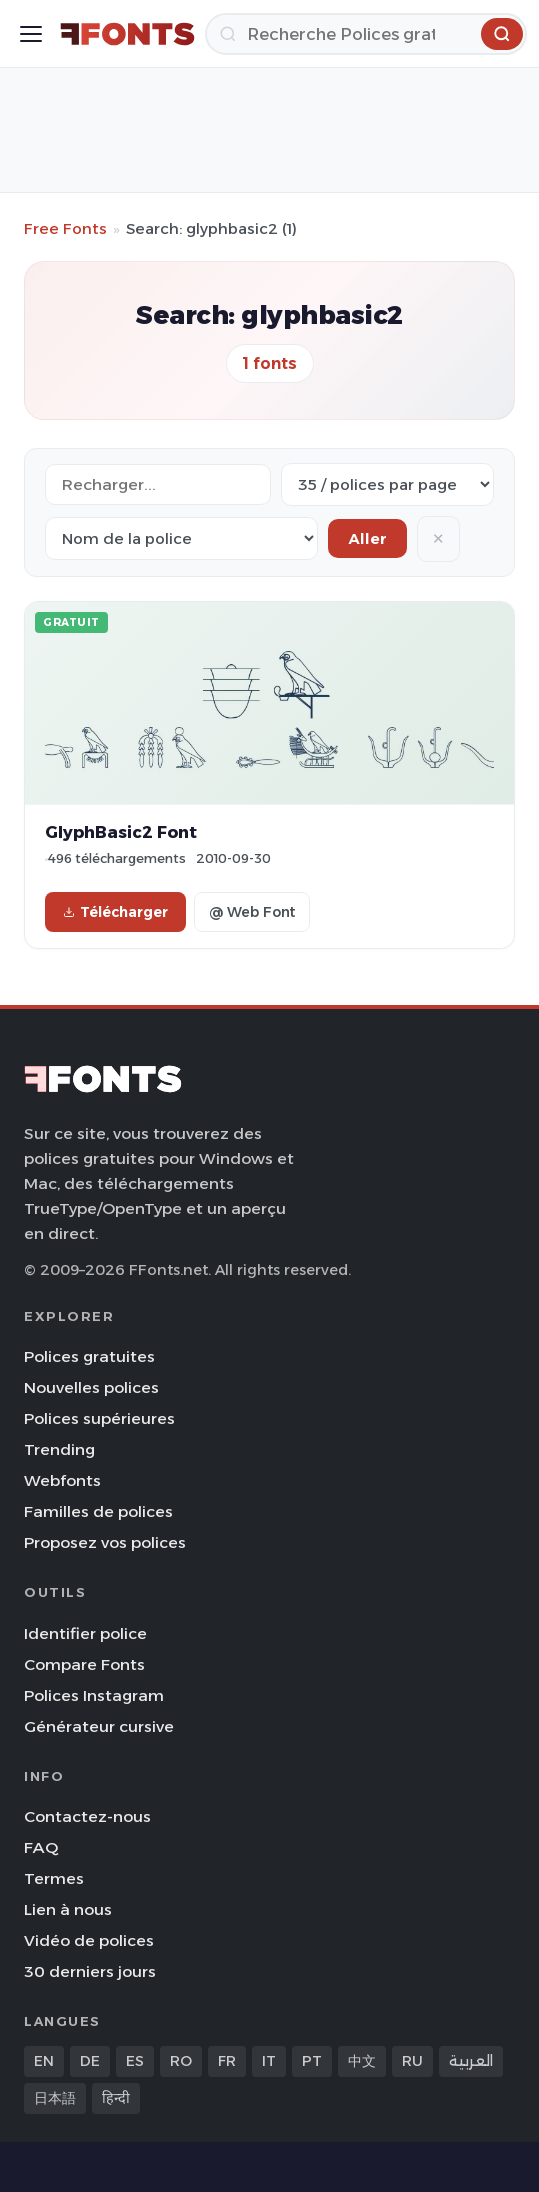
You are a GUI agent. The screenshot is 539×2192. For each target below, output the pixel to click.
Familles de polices (98, 1511)
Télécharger (115, 912)
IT (269, 2061)
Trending (59, 1449)
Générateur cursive (99, 1726)
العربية (471, 2061)
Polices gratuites (89, 1356)
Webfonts (62, 1480)
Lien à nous (68, 1909)
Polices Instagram (94, 1695)
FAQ (41, 1847)
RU (412, 2061)
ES (135, 2061)
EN (44, 2061)
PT (312, 2061)
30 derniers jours (90, 1971)
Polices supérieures (99, 1418)
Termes (54, 1878)
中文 (362, 2061)
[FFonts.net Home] (127, 34)
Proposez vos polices (105, 1542)
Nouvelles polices (91, 1387)
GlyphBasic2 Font (121, 832)
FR (227, 2061)
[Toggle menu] (31, 34)
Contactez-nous (87, 1816)
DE (90, 2061)
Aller (367, 538)
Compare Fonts (84, 1664)
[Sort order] (181, 538)
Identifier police (85, 1633)
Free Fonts (65, 228)
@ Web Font (252, 912)
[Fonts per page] (387, 484)
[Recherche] (366, 34)
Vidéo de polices (89, 1940)
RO (181, 2061)
